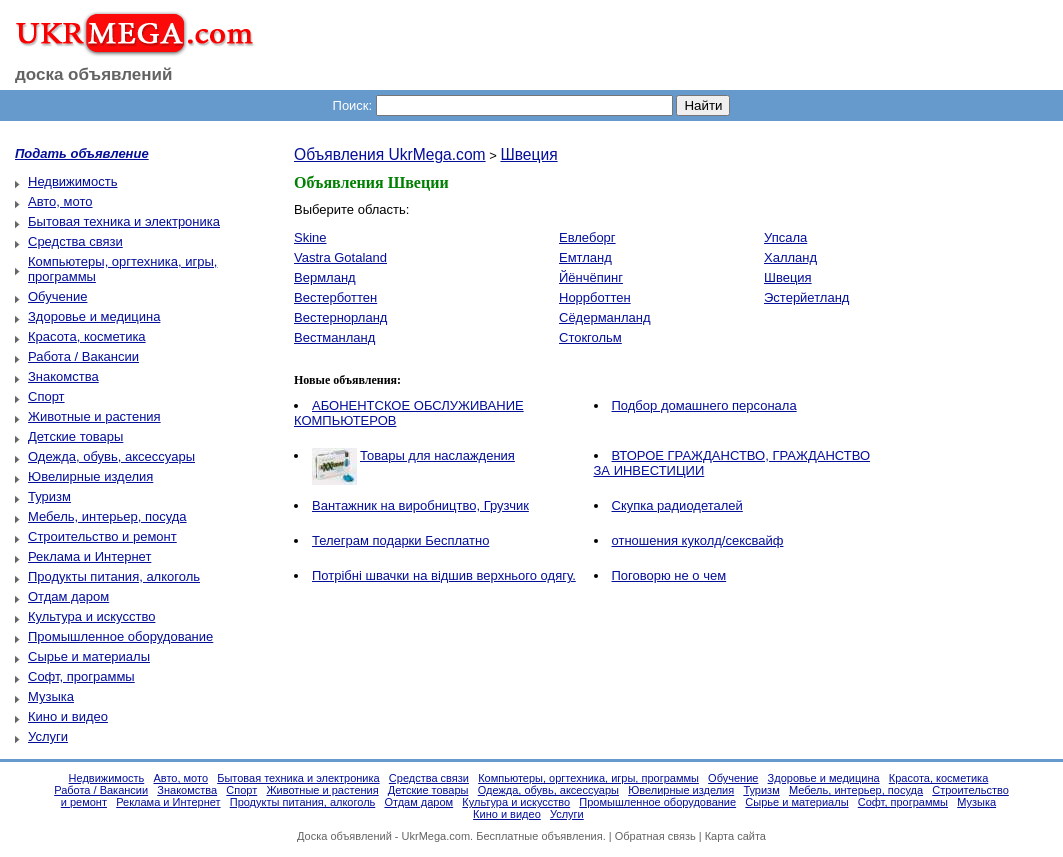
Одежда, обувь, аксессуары (111, 456)
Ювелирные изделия (90, 476)
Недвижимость (72, 181)
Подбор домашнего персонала (704, 405)
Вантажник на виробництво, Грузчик (420, 505)
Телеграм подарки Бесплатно (400, 540)
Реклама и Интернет (89, 556)
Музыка (51, 696)
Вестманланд (334, 337)
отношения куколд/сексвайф (698, 540)
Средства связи (75, 241)
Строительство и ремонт (102, 536)
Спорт (46, 396)
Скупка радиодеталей (677, 505)
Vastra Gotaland (340, 257)
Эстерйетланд (806, 297)
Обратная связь (655, 836)
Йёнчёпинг (591, 277)
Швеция (528, 154)
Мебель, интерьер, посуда (107, 516)
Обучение (57, 296)
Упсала (785, 237)
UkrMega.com (436, 836)
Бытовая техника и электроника (124, 221)
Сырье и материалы (89, 656)
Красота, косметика (87, 336)
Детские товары (75, 436)
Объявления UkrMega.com (390, 154)
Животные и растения (94, 416)
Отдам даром (68, 596)
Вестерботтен (335, 297)
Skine (310, 237)
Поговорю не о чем (669, 575)
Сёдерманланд (605, 317)
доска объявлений (94, 74)
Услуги (48, 736)
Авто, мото (60, 201)
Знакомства (63, 376)
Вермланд (325, 277)
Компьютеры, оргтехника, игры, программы (588, 778)
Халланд (790, 257)
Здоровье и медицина (94, 316)
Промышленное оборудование (120, 636)
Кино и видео (68, 716)
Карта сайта (735, 836)
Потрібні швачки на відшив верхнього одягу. (444, 575)
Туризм (49, 496)
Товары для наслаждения (437, 455)
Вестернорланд (340, 317)
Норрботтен (595, 297)
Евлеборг (587, 237)
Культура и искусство (91, 616)
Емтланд (585, 257)
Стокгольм (590, 337)
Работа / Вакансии (83, 356)
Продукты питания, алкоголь (114, 576)
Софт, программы (81, 676)
